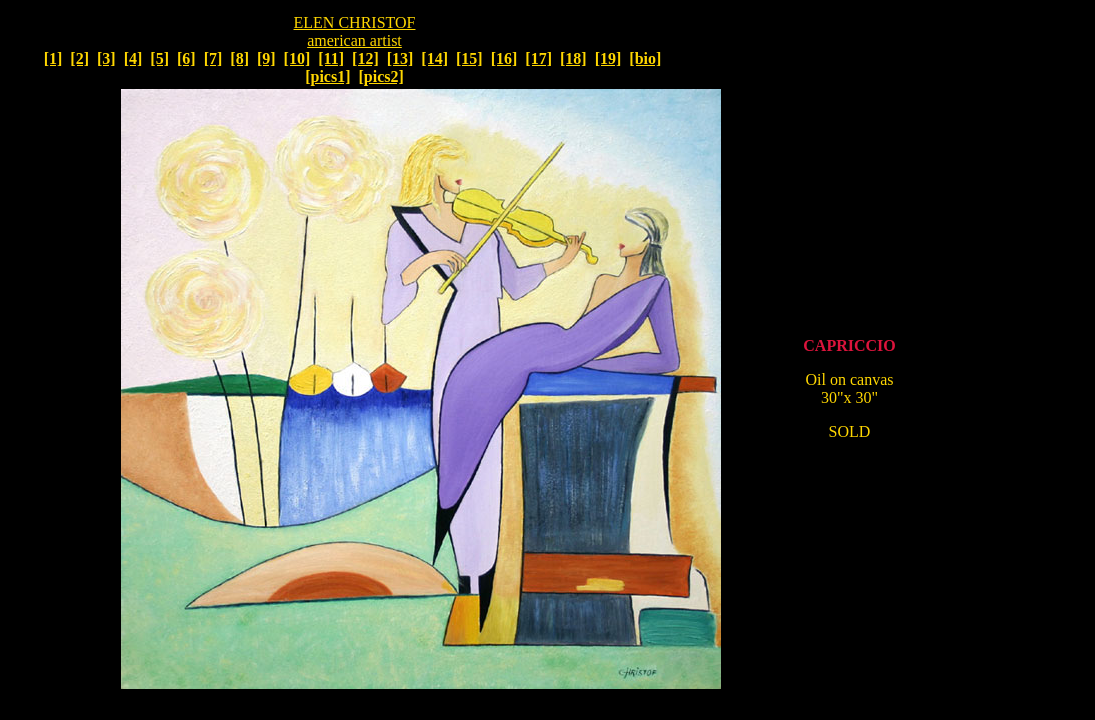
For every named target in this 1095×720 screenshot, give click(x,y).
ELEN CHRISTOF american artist (355, 31)
